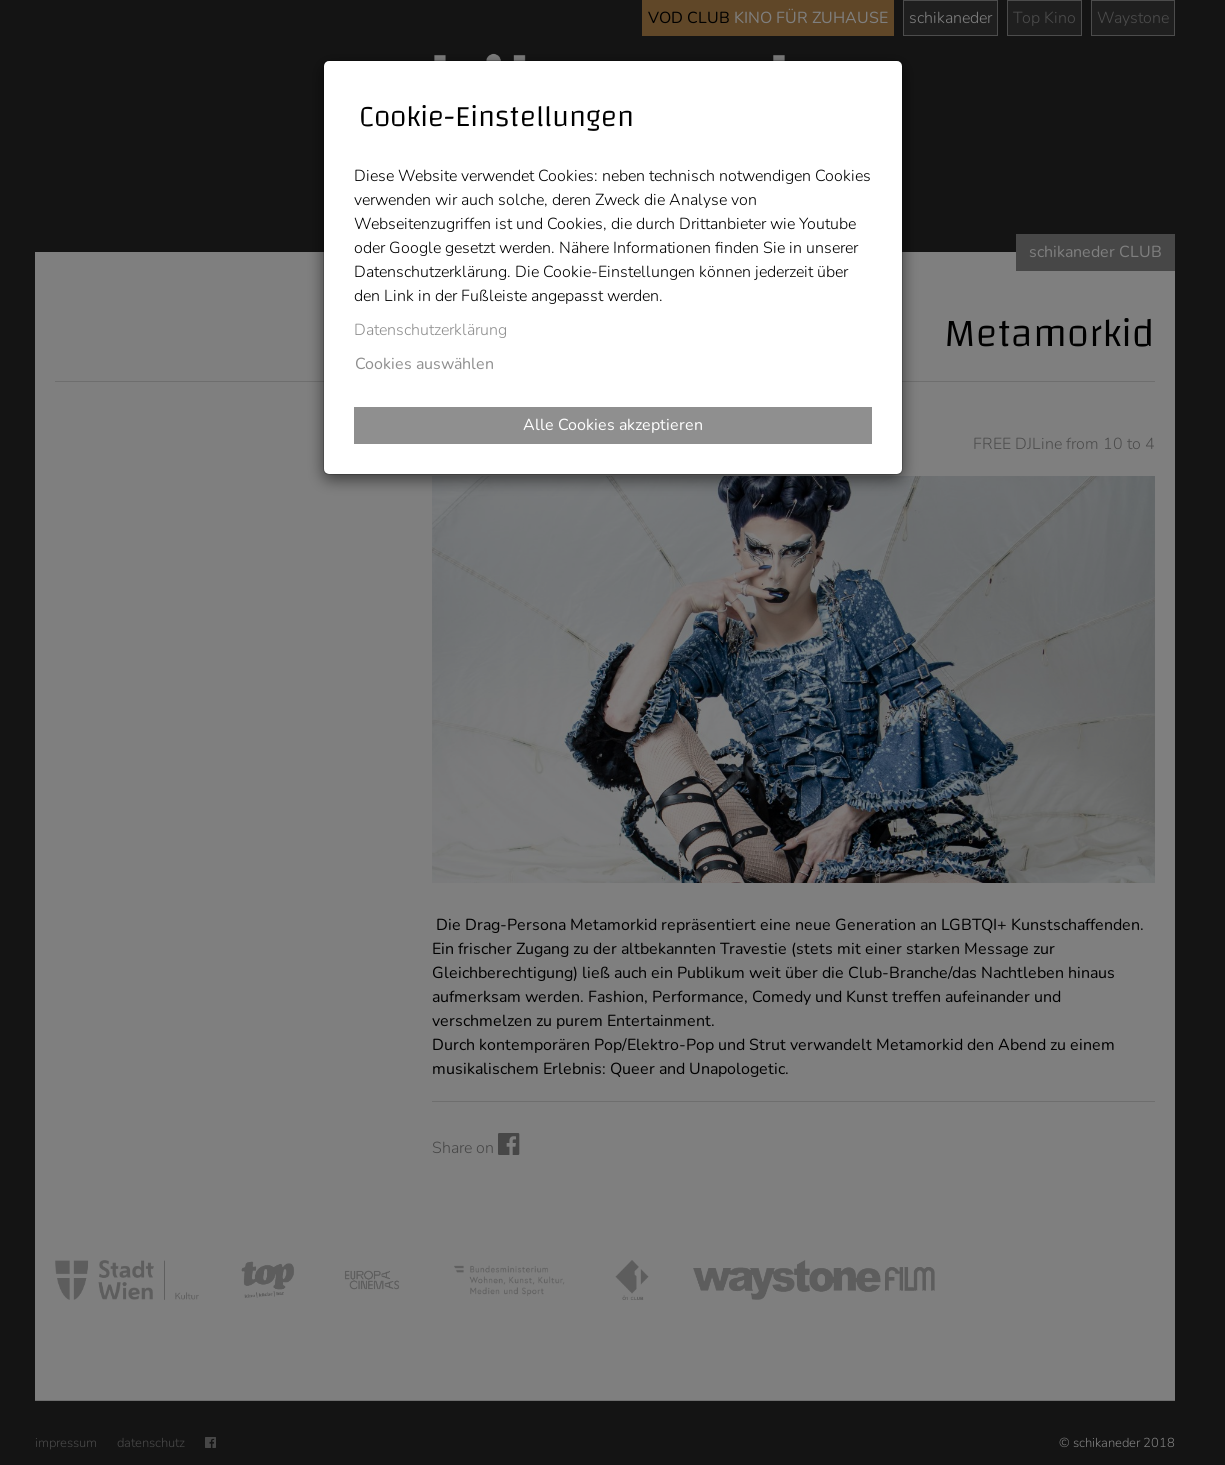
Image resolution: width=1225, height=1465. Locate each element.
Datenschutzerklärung (430, 330)
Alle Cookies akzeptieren (613, 425)
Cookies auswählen (424, 364)
